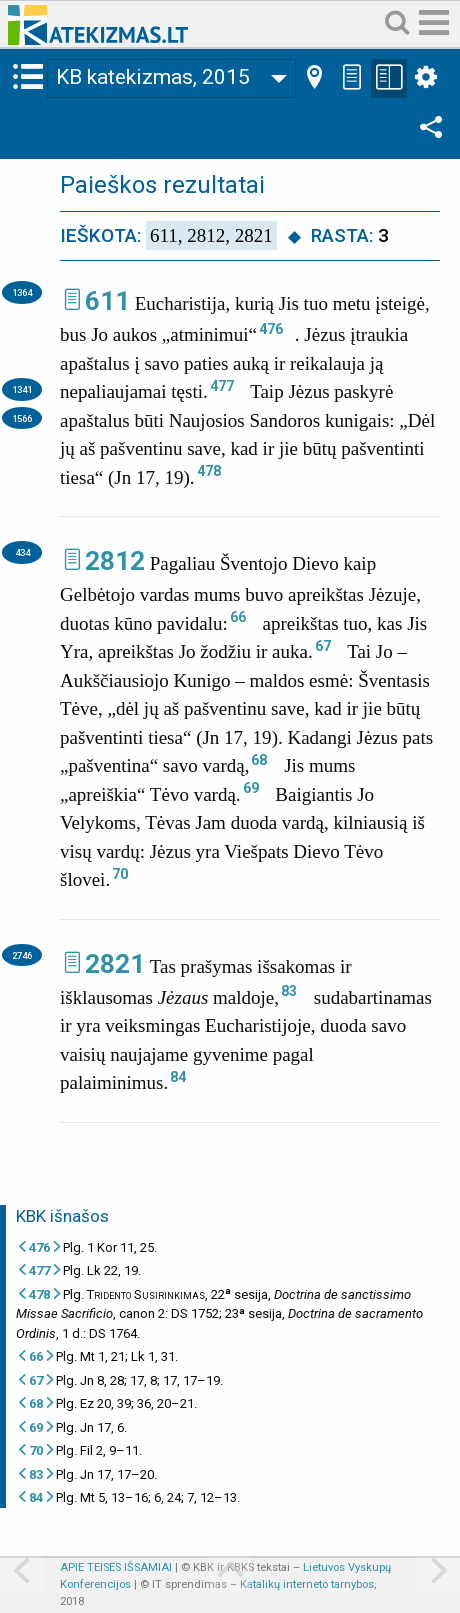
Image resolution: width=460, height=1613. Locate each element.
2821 (115, 964)
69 (251, 788)
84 (178, 1077)
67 (323, 646)
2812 (115, 561)
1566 (22, 418)
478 (209, 471)
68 (259, 760)
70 (120, 874)
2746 (22, 955)
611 (107, 301)
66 (238, 617)
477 (222, 386)
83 (289, 991)
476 (271, 329)
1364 (22, 292)
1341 (22, 389)
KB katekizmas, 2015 (153, 77)
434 (22, 552)
